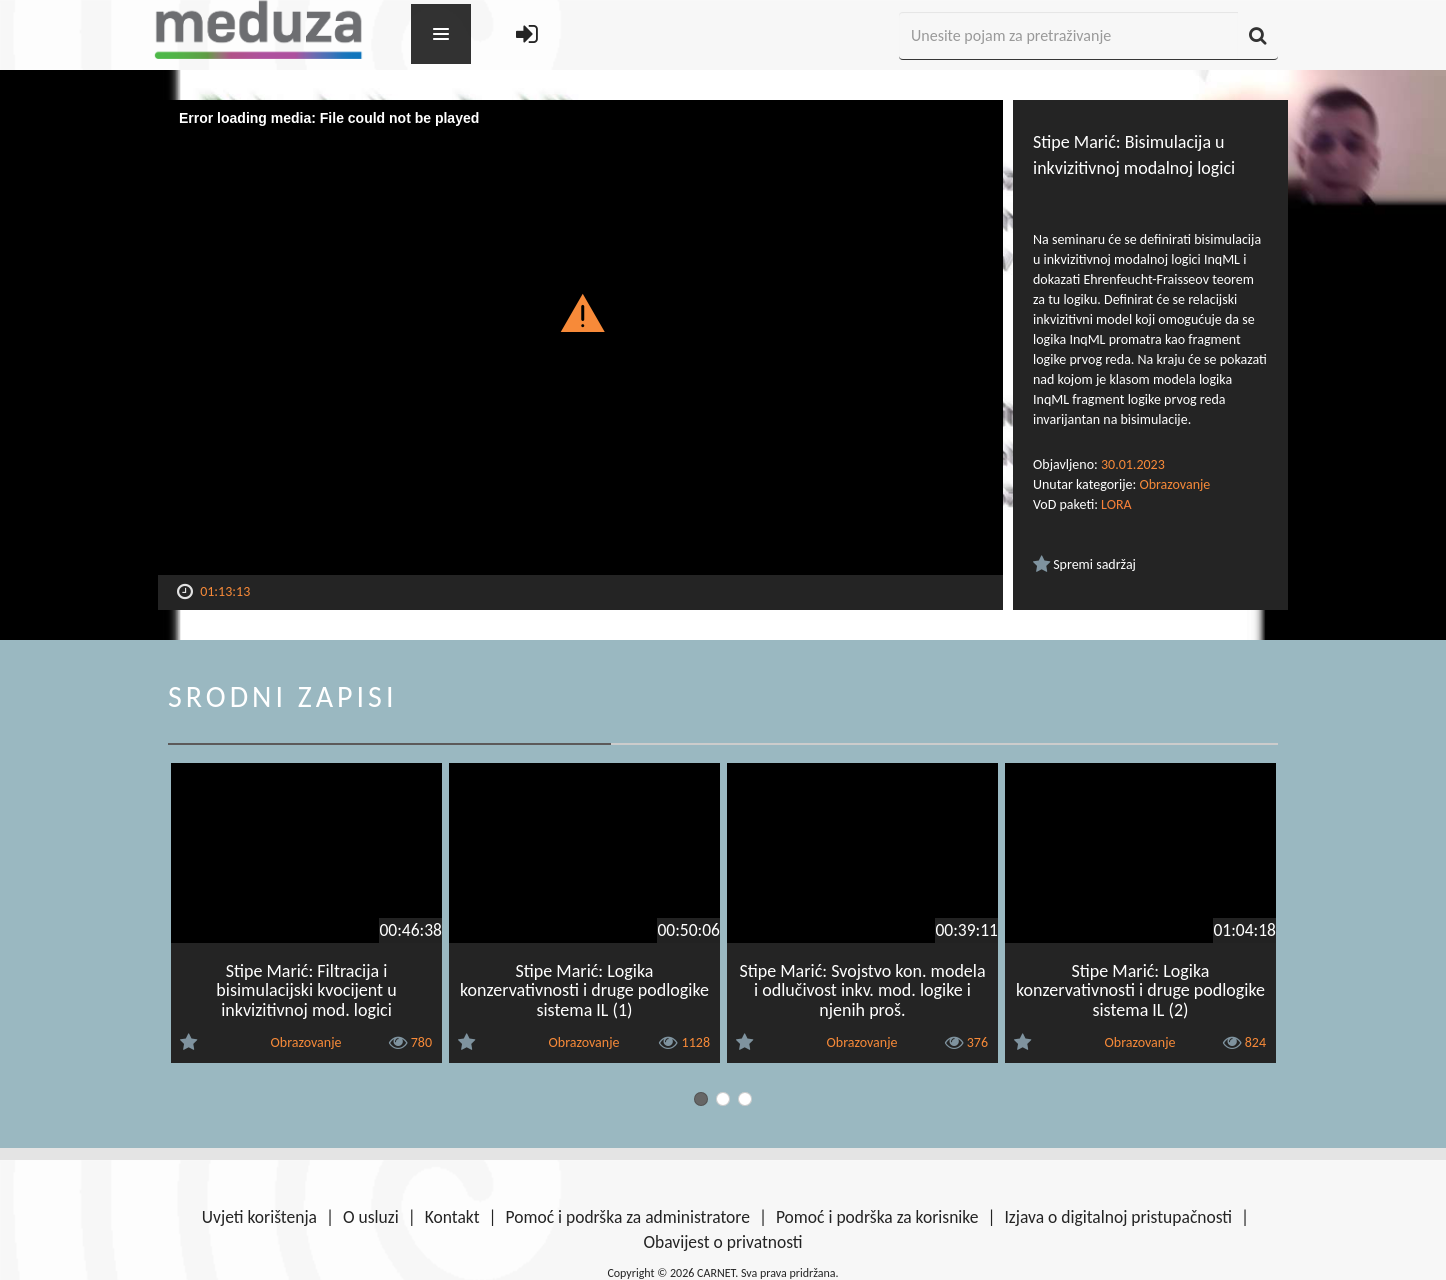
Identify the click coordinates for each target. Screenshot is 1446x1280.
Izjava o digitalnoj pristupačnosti (1118, 1217)
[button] (580, 312)
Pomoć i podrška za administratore (628, 1217)
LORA (1116, 504)
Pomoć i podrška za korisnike (877, 1217)
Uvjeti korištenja (259, 1217)
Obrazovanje (1174, 484)
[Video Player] (580, 337)
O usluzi (371, 1217)
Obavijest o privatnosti (722, 1242)
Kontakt (452, 1217)
